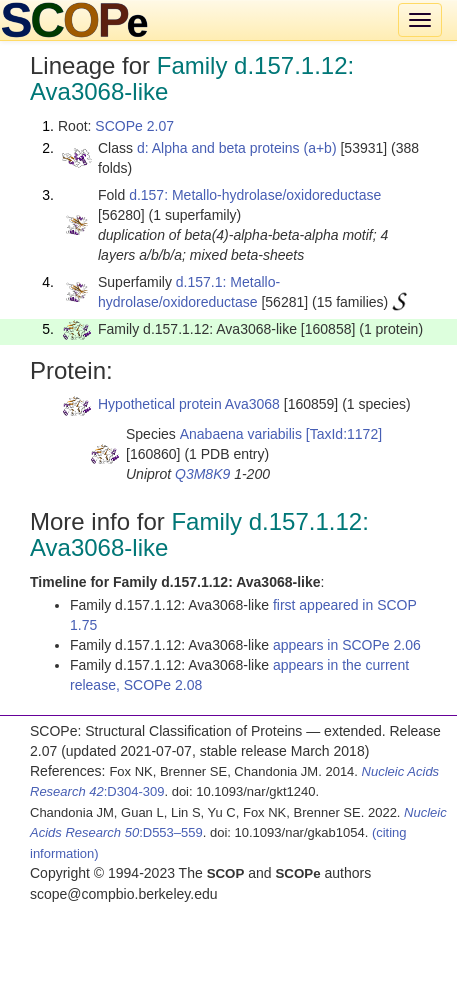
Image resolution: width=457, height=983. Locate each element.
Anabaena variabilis (241, 434)
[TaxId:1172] (344, 434)
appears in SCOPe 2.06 (347, 645)
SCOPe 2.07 (134, 126)
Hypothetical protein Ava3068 (189, 404)
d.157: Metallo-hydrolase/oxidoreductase (255, 195)
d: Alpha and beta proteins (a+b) (237, 148)
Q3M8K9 (202, 474)
